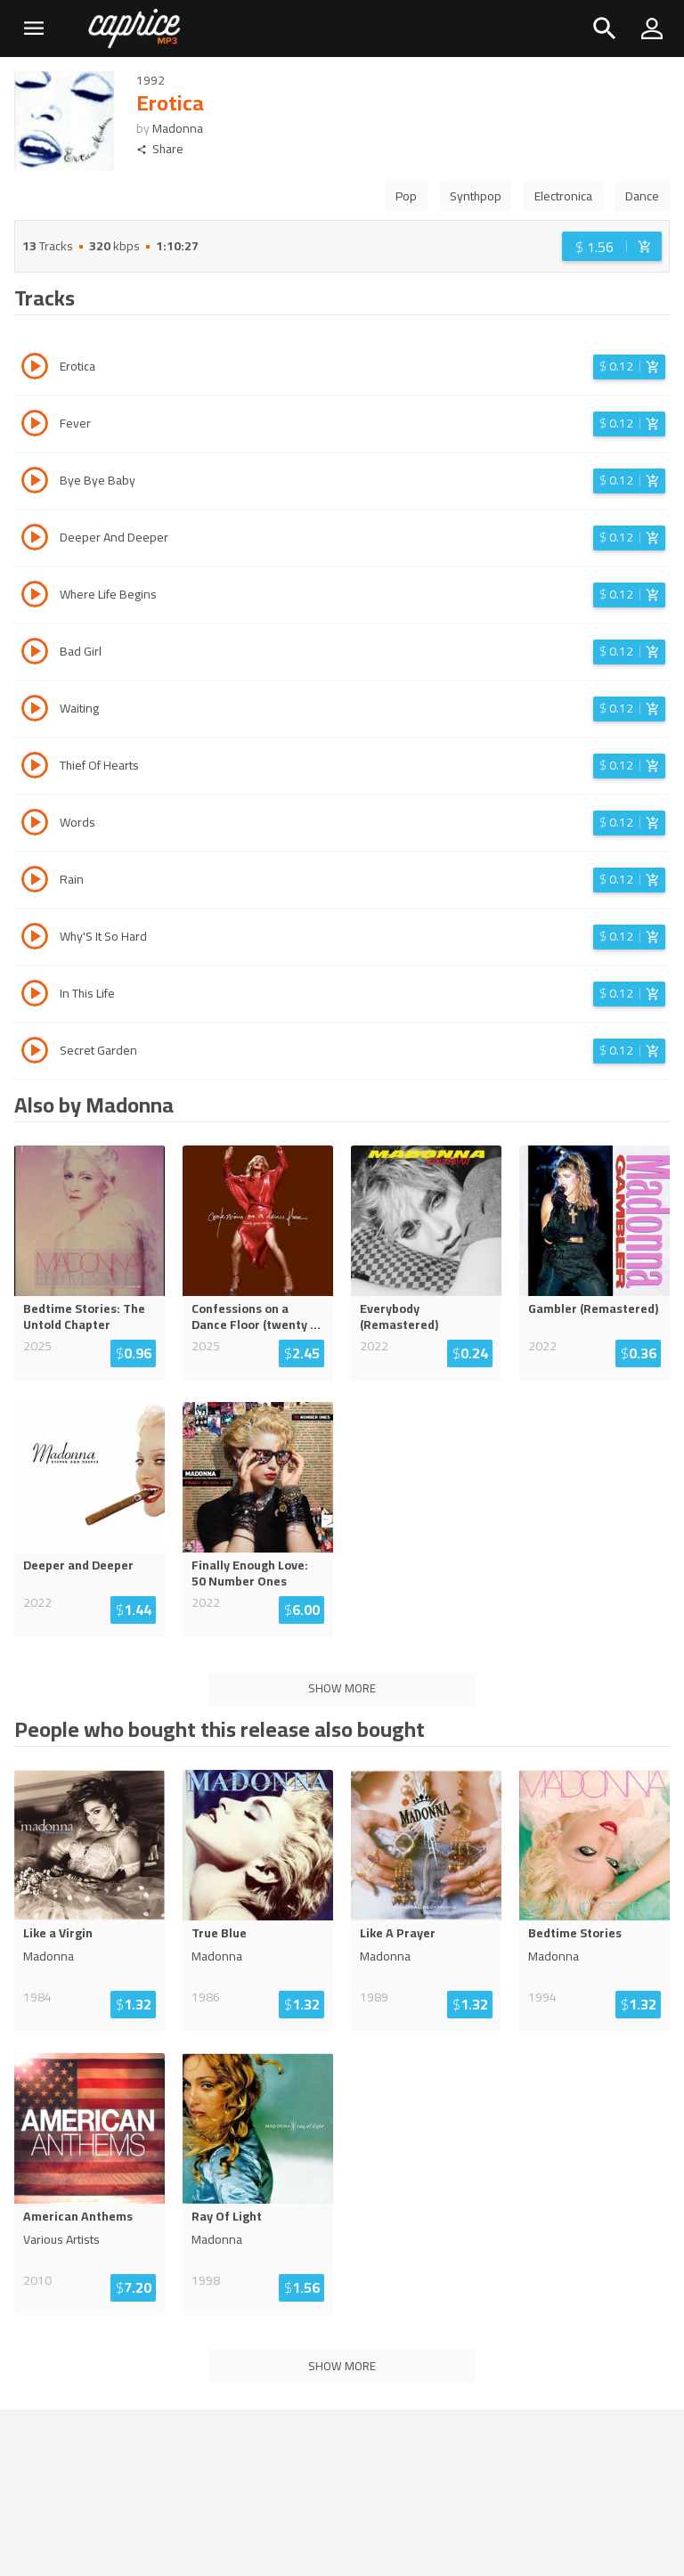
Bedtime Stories (575, 1933)
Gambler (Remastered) (593, 1308)
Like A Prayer (398, 1933)
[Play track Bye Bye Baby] (35, 483)
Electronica (563, 196)
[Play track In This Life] (35, 996)
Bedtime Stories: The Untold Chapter (84, 1316)
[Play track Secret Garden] (35, 1053)
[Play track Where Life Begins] (35, 597)
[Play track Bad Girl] (35, 654)
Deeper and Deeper (78, 1565)
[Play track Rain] (35, 882)
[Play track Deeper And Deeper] (35, 540)
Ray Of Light (226, 2216)
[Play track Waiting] (35, 711)
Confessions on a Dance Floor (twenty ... (256, 1316)
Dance (642, 196)
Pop (406, 196)
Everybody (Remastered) (399, 1316)
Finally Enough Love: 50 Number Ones (249, 1573)
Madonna (177, 128)
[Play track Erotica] (35, 369)
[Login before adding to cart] (612, 246)
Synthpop (475, 196)
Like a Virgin (58, 1933)
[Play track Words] (35, 825)
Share (159, 149)
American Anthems (78, 2216)
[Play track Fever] (35, 426)
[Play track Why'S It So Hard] (35, 939)
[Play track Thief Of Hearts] (35, 768)
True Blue (219, 1933)
